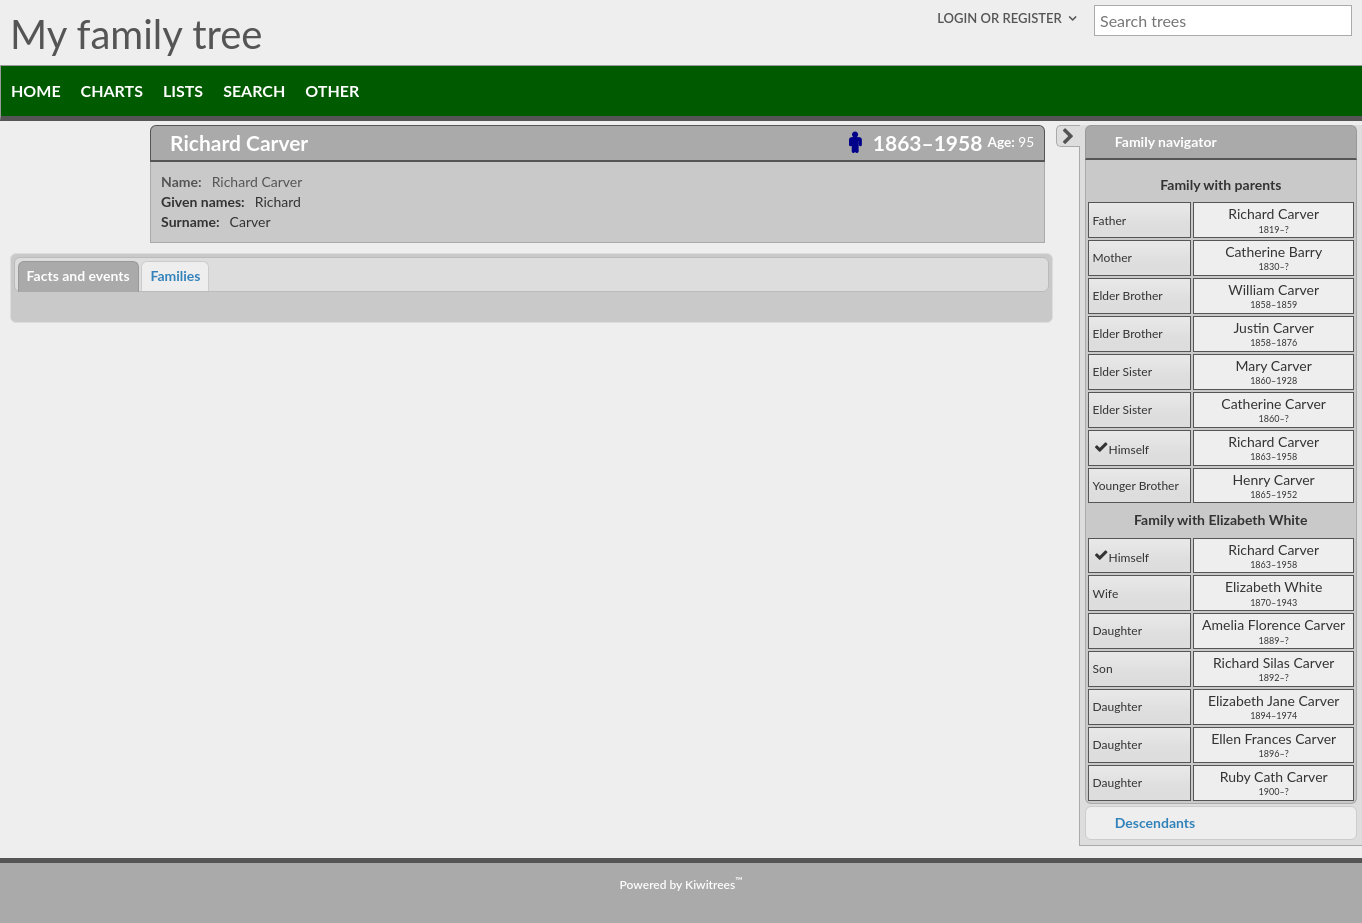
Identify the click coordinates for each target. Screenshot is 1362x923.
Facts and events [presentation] (78, 275)
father (1110, 220)
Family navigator (1166, 141)
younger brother (1136, 485)
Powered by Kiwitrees (681, 884)
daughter (1117, 630)
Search (254, 90)
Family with (1220, 519)
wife (1106, 593)
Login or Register (1001, 18)
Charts (112, 90)
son (1103, 668)
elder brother (1128, 295)
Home (36, 90)
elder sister (1122, 371)
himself (1121, 449)
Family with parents (1220, 184)
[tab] (597, 143)
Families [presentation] (175, 275)
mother (1112, 257)
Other (332, 90)
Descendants (1155, 822)
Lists (183, 90)
